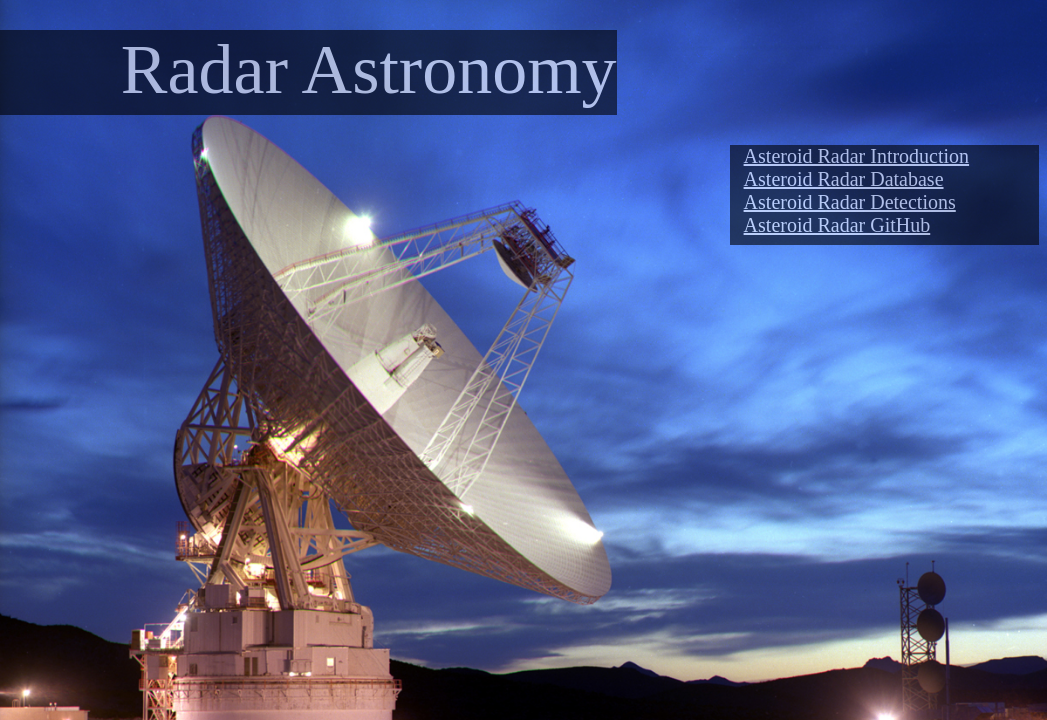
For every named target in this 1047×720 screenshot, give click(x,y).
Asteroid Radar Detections (850, 202)
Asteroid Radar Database (844, 179)
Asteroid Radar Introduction (857, 156)
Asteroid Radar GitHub (837, 225)
